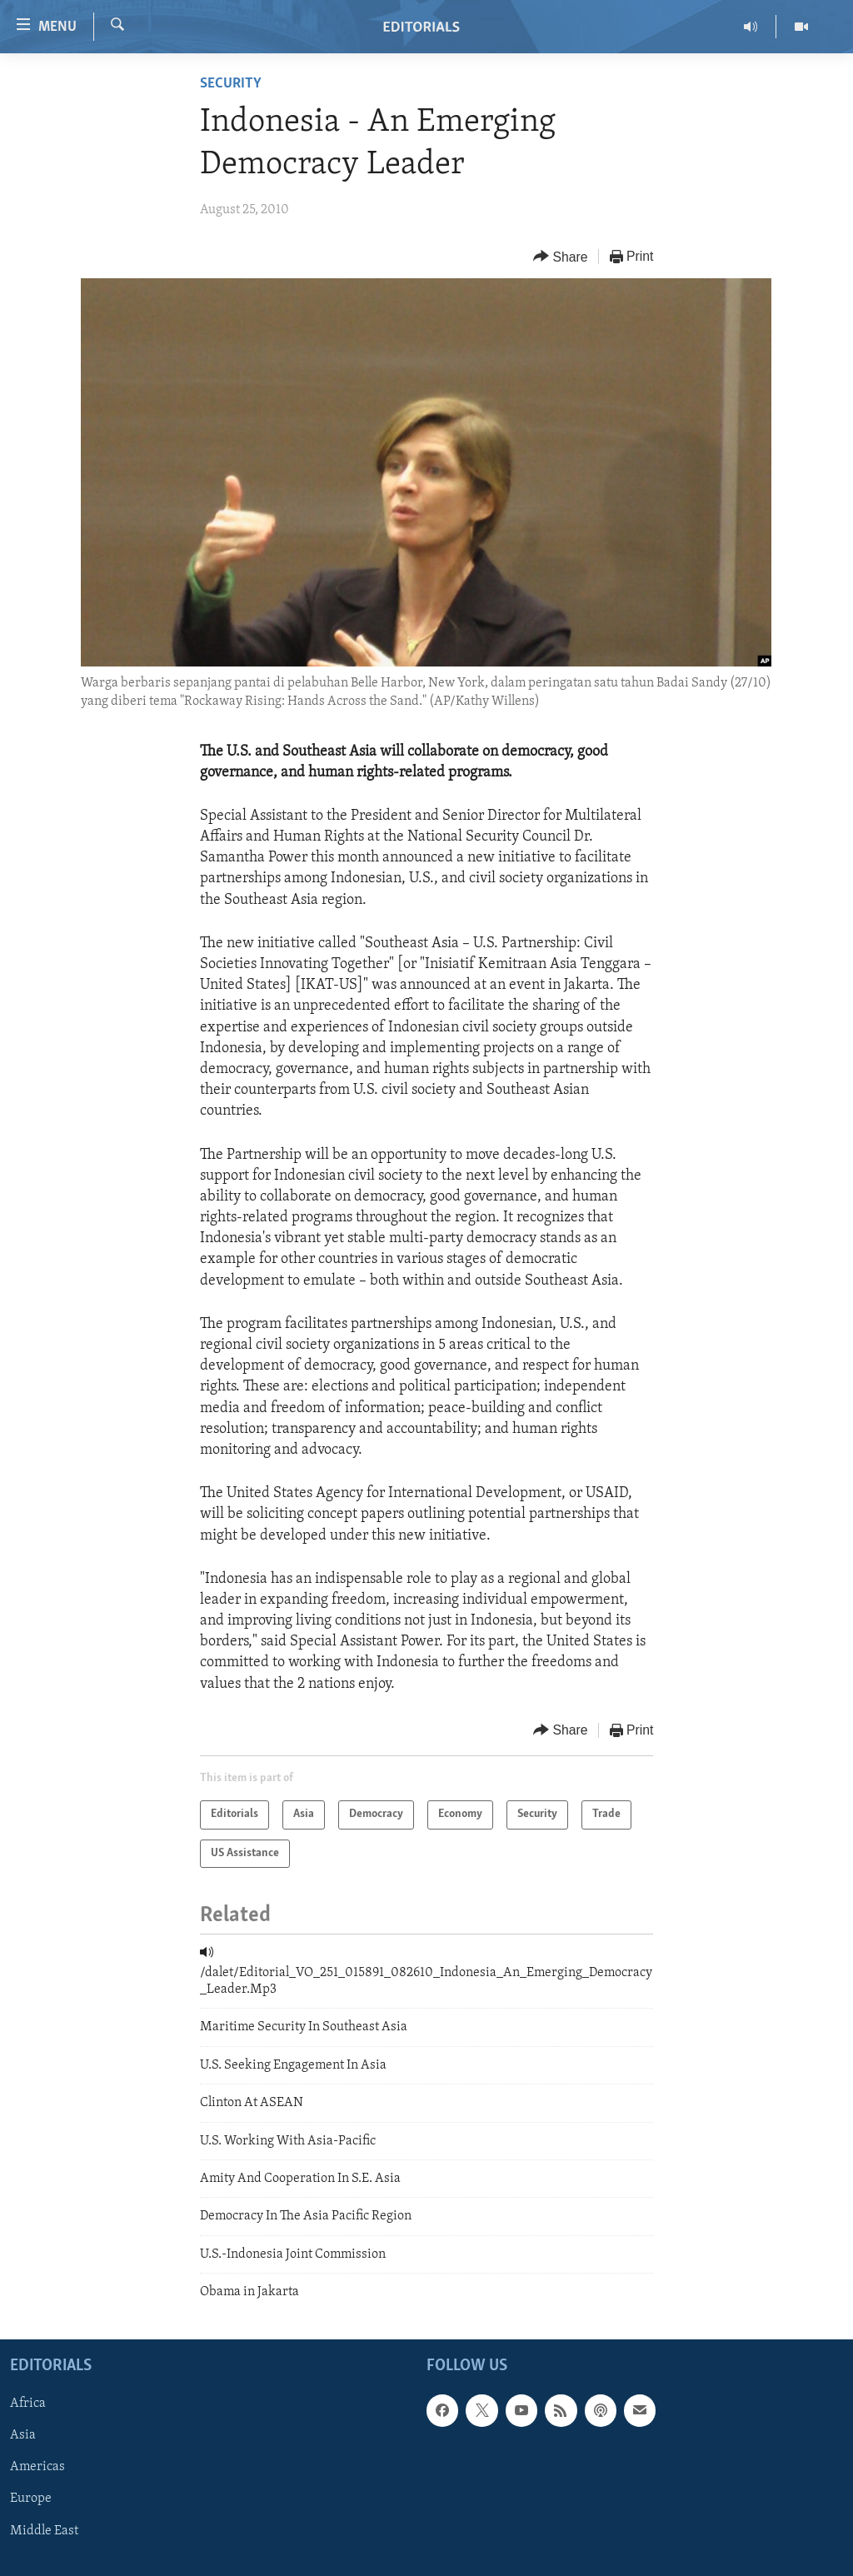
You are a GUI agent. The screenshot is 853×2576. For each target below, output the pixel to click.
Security (231, 84)
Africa (28, 2403)
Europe (31, 2498)
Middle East (44, 2530)
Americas (37, 2467)
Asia (23, 2435)
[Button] (560, 257)
